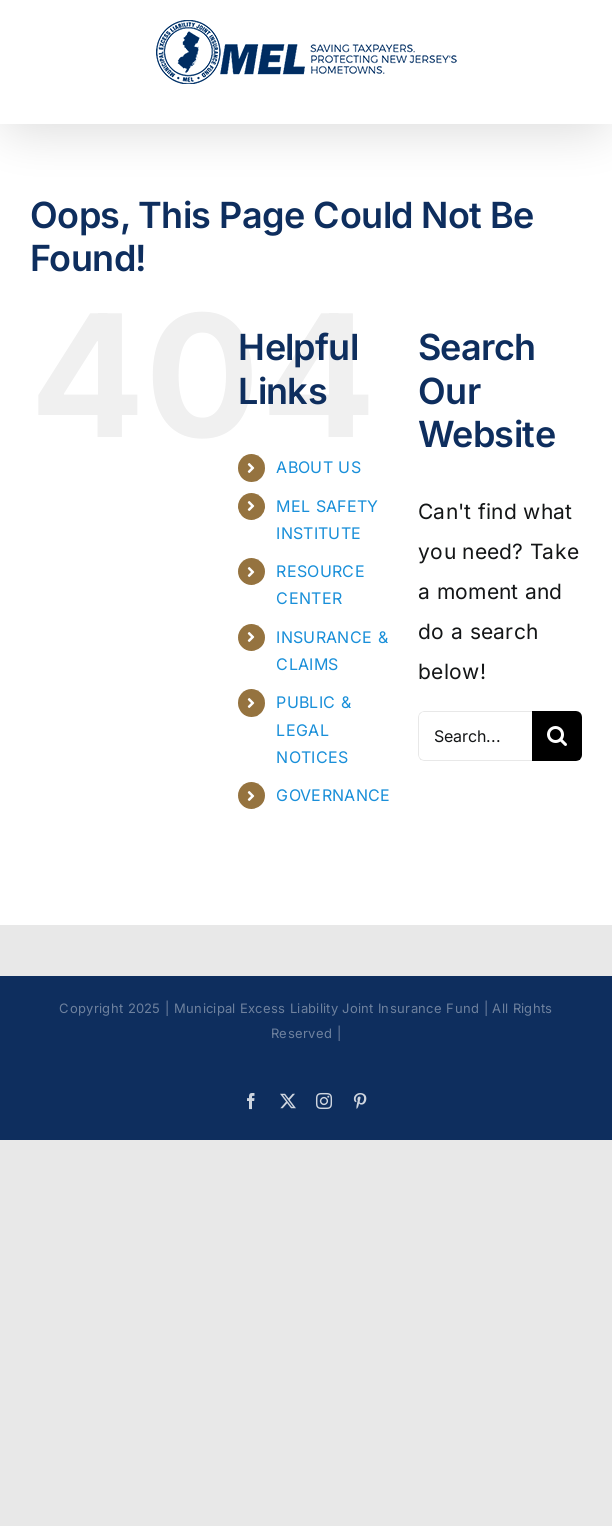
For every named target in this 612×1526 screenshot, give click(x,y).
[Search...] (475, 736)
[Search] (557, 736)
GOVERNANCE (333, 795)
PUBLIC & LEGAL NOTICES (313, 729)
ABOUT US (318, 467)
